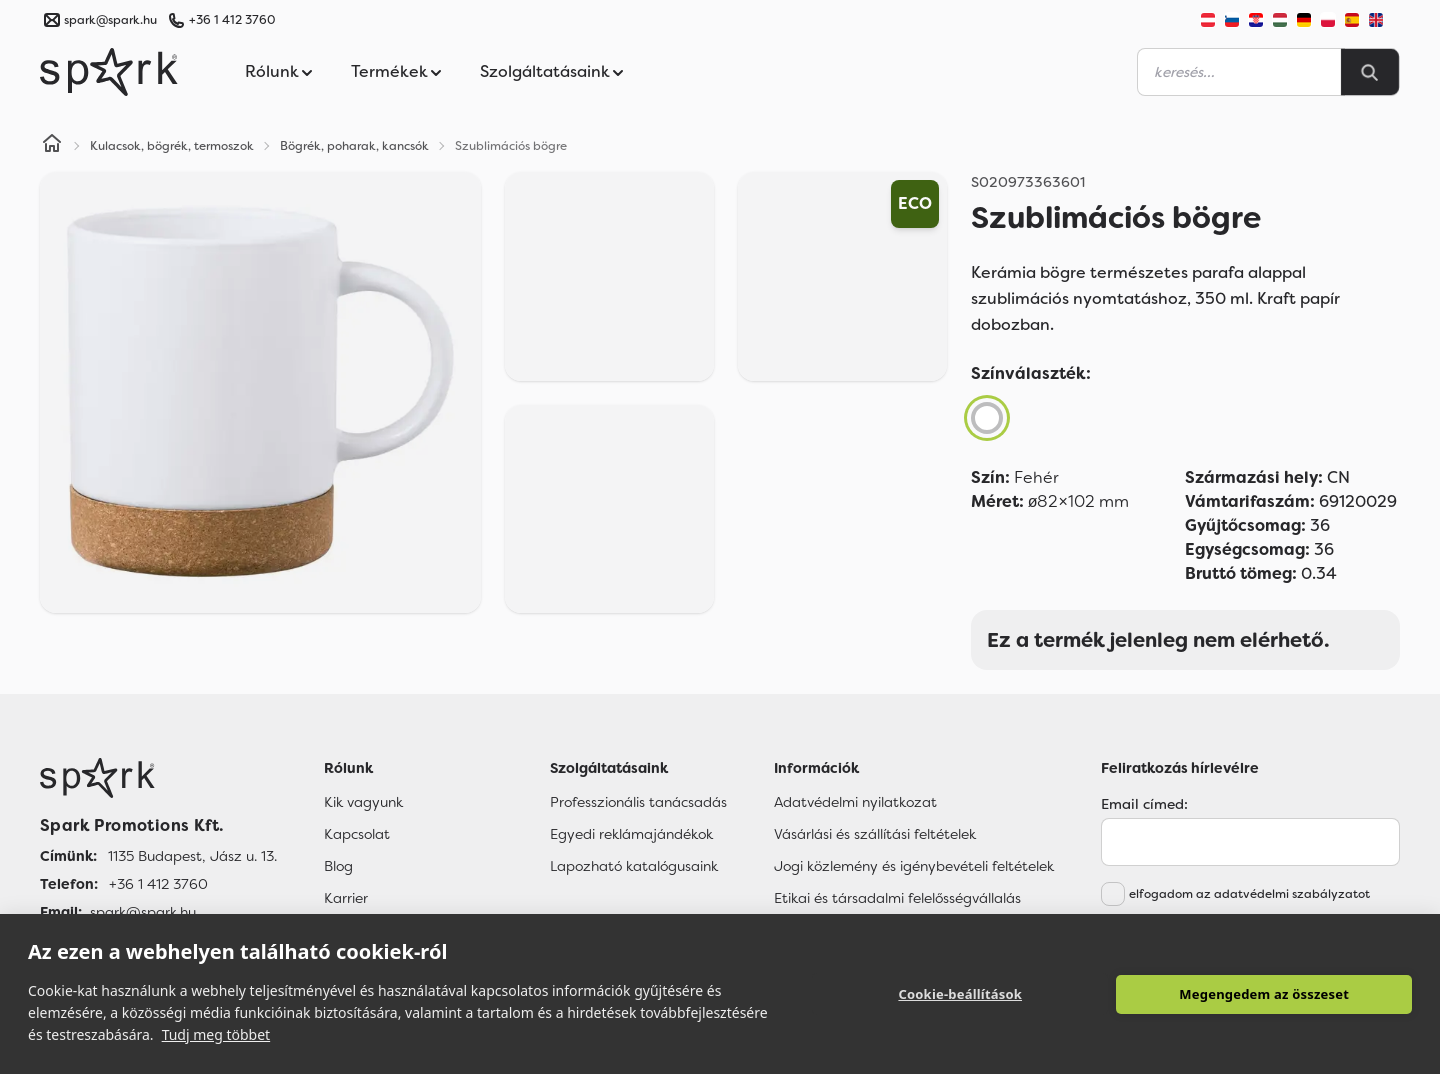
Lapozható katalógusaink (634, 866)
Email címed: (1144, 804)
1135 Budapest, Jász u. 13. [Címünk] (192, 856)
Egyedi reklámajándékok (631, 834)
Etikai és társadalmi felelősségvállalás (897, 898)
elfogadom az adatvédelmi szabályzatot (1249, 894)
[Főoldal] (158, 778)
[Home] (52, 146)
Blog (338, 866)
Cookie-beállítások (960, 994)
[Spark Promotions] (109, 72)
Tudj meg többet (216, 1034)
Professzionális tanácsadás (638, 802)
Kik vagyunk (363, 802)
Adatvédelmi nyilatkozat (855, 802)
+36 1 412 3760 (232, 20)
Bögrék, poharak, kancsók (354, 146)
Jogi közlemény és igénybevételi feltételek (914, 866)
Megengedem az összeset (1264, 994)
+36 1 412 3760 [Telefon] (158, 884)
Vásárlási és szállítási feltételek (875, 834)
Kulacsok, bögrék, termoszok (172, 146)
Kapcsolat (357, 834)
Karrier (346, 898)
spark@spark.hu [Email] (143, 912)
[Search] (1370, 72)
